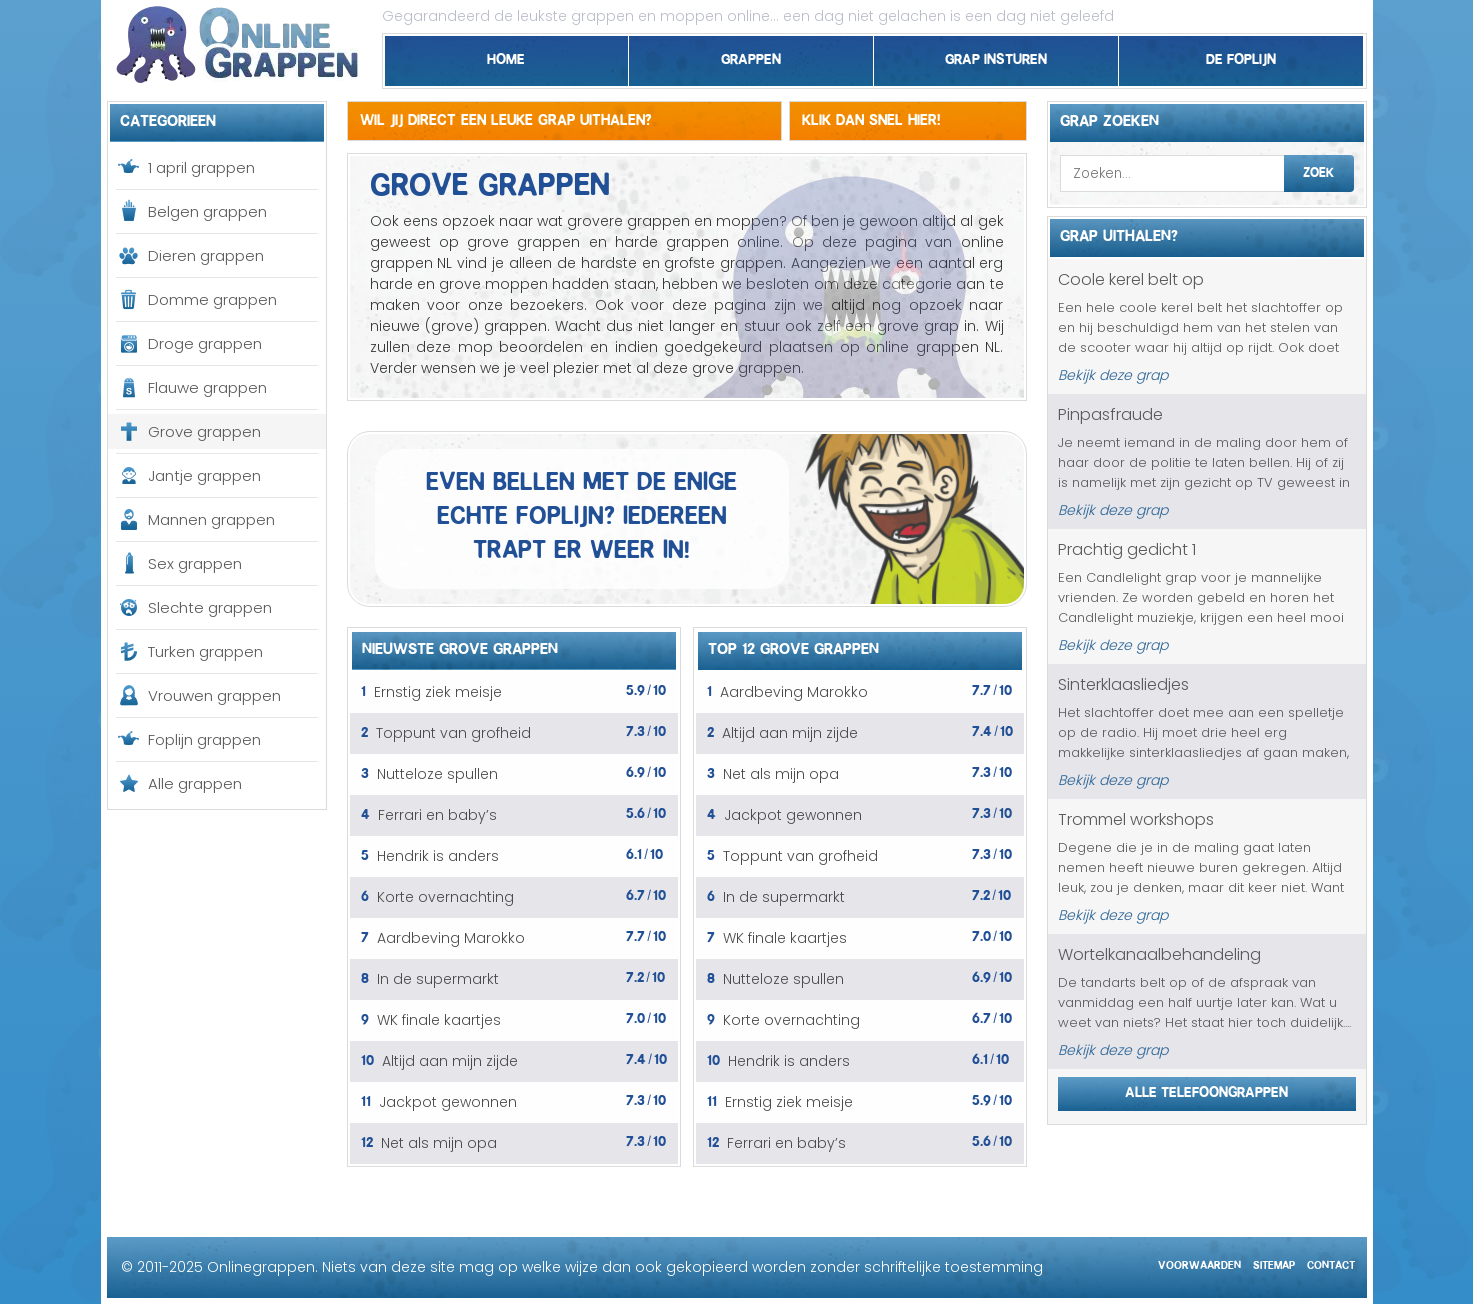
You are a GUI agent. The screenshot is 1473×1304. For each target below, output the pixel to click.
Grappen (751, 56)
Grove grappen (204, 431)
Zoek (1318, 170)
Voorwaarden (1199, 1262)
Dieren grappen (206, 255)
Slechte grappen (210, 607)
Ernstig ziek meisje (438, 692)
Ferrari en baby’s (437, 815)
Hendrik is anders (438, 856)
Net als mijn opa (439, 1143)
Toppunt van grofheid (453, 733)
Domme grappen (212, 299)
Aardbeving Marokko (451, 938)
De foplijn (1241, 56)
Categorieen (168, 118)
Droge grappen (205, 343)
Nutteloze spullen (437, 774)
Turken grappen (205, 651)
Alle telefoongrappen (1206, 1089)
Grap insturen (996, 56)
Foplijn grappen (204, 739)
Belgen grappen (207, 211)
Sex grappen (195, 563)
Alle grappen (195, 783)
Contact (1331, 1262)
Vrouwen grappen (214, 695)
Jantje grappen (204, 475)
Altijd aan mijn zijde (450, 1061)
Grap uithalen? (1119, 233)
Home (506, 56)
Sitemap (1274, 1262)
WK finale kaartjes (439, 1020)
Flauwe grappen (207, 387)
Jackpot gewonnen (448, 1102)
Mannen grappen (211, 519)
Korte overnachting (445, 897)
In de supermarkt (438, 979)
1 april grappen (201, 167)
